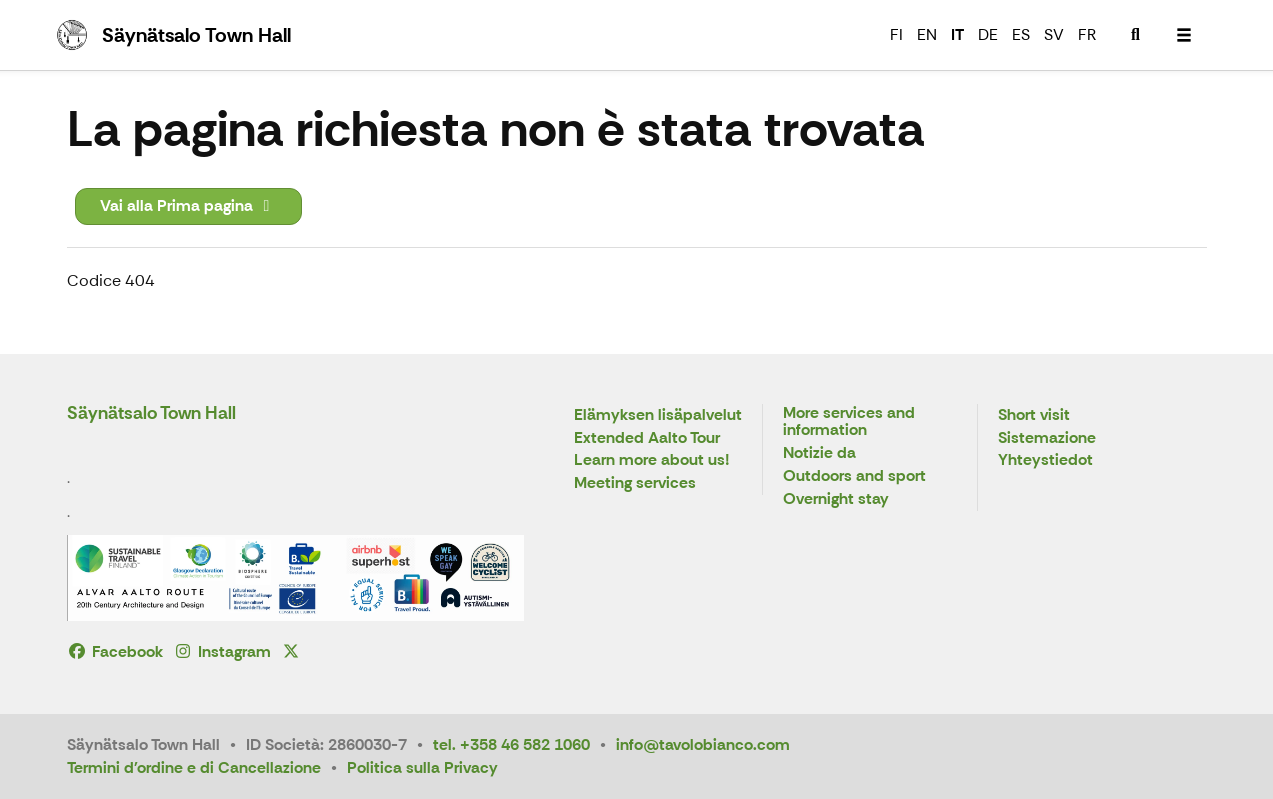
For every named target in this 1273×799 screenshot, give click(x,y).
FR (1087, 34)
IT (957, 34)
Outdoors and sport (854, 476)
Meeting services (635, 483)
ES (1021, 34)
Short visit (1034, 415)
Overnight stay (836, 499)
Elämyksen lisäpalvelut (658, 415)
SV (1054, 34)
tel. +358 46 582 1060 (511, 744)
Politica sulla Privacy (422, 767)
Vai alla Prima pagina (188, 205)
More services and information (849, 422)
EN (927, 34)
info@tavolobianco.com (703, 744)
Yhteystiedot (1045, 460)
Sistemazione (1047, 438)
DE (988, 34)
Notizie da (819, 453)
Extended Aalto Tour (647, 438)
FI (896, 34)
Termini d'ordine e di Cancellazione (194, 767)
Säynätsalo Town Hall (151, 413)
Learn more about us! (652, 460)
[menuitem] (1136, 35)
